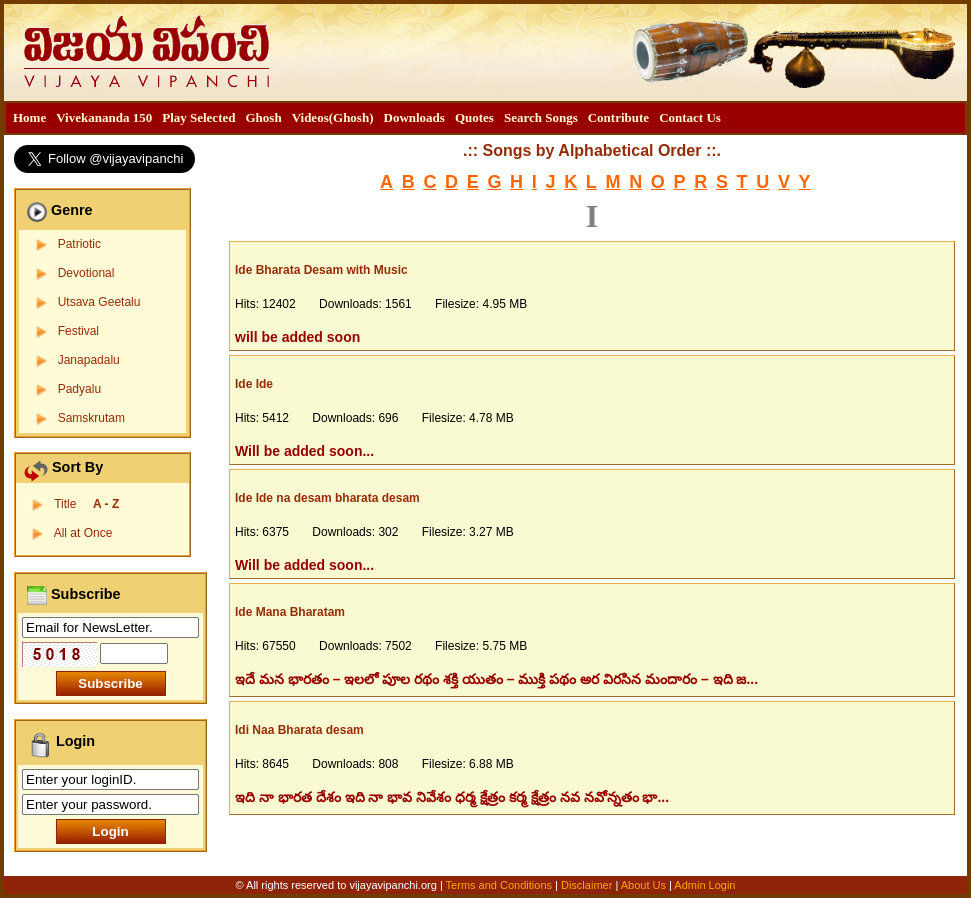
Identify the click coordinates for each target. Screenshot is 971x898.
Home (29, 117)
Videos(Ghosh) (333, 117)
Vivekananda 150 (104, 117)
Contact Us (690, 117)
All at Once (83, 533)
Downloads (414, 117)
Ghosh (263, 117)
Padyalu (79, 389)
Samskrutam (91, 418)
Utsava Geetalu (99, 302)
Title (86, 504)
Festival (78, 331)
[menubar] (367, 118)
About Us (643, 885)
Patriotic (79, 244)
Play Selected (198, 117)
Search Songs (541, 117)
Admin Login (704, 885)
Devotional (86, 273)
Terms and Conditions (500, 885)
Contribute (618, 117)
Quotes (474, 117)
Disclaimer (586, 885)
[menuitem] (29, 118)
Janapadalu (89, 360)
